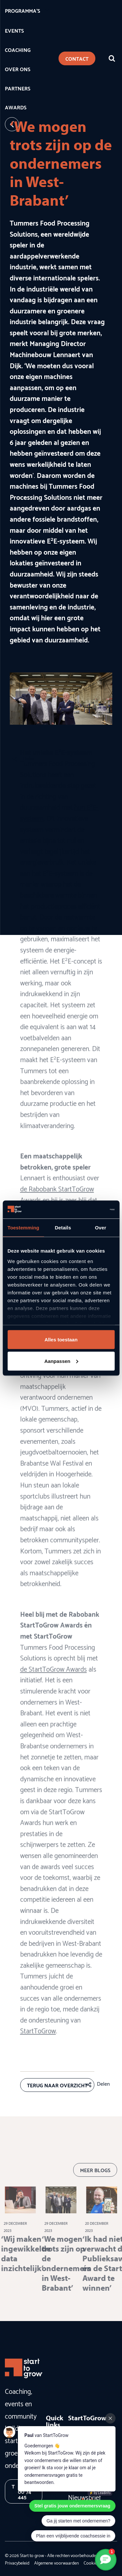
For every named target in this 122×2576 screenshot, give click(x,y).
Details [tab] (63, 1227)
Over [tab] (100, 1227)
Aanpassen (61, 1361)
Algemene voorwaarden (56, 2562)
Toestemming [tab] (23, 1227)
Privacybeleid (17, 2562)
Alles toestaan (61, 1339)
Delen (103, 2083)
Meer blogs (95, 2181)
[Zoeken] (112, 58)
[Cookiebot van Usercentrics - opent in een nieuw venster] (87, 1209)
